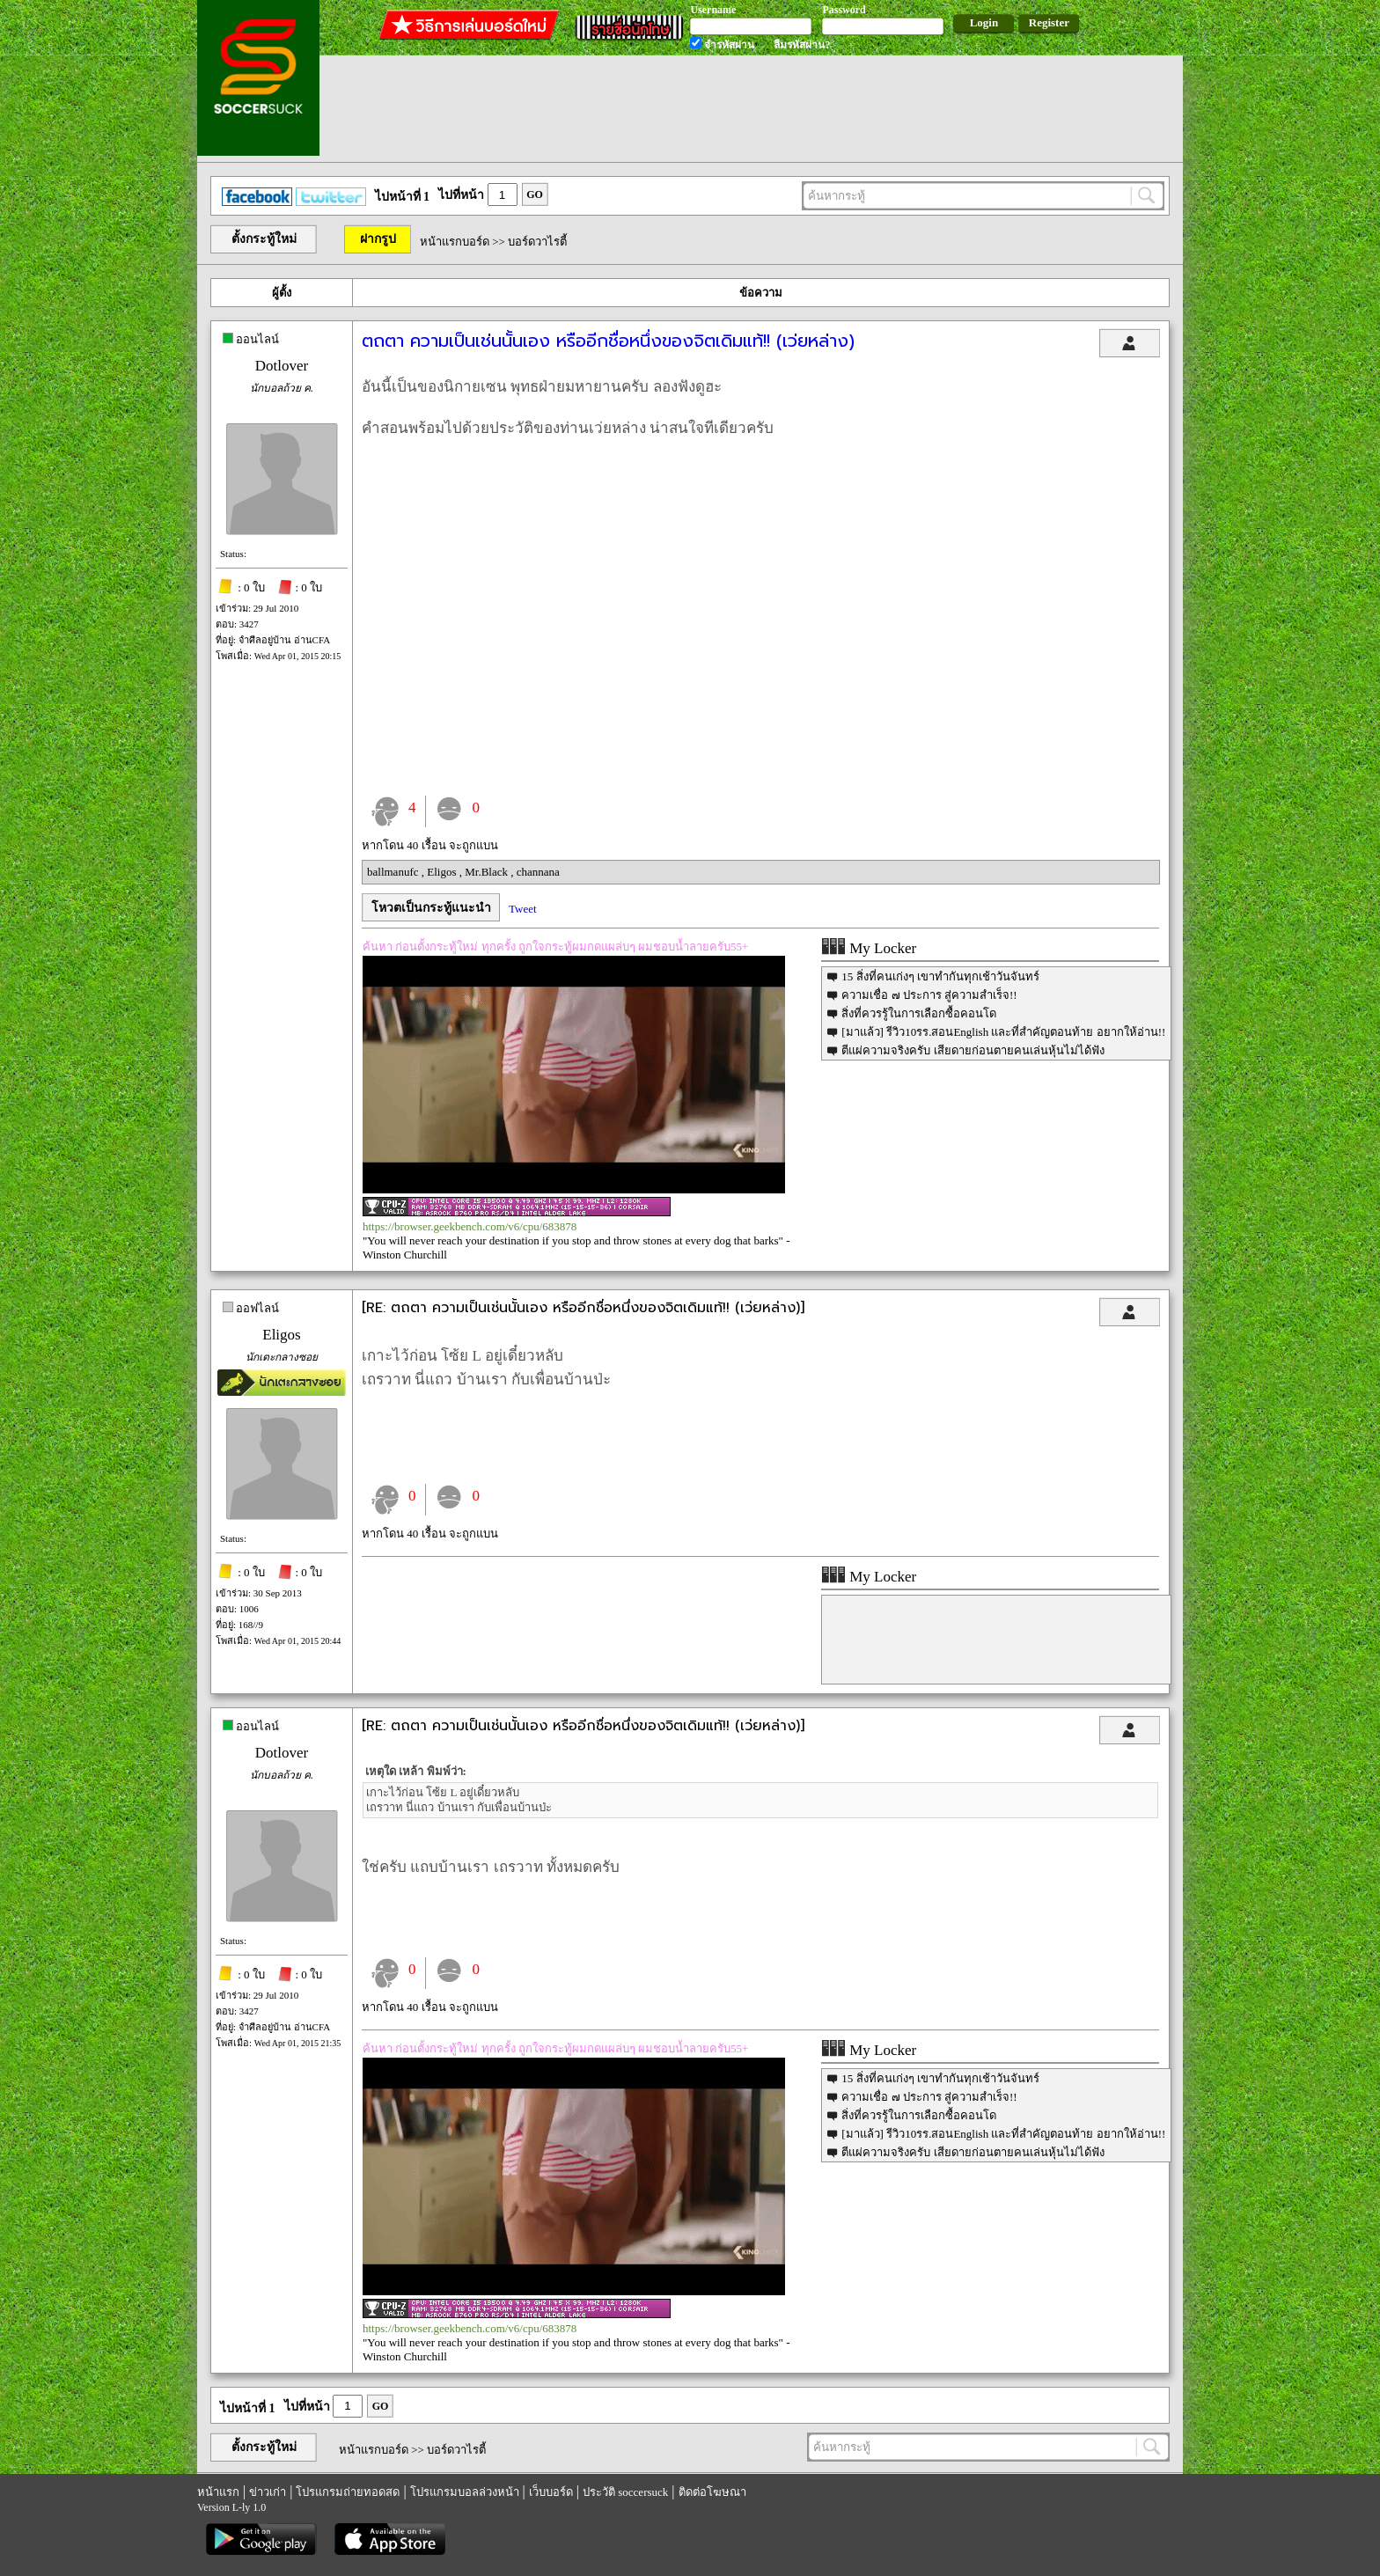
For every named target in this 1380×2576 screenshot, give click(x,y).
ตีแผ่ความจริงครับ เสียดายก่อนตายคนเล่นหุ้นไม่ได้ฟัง (972, 1050)
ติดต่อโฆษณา (712, 2492)
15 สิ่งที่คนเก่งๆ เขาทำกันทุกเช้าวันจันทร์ (940, 976)
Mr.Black (487, 871)
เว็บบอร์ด (551, 2492)
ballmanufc (394, 871)
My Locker (868, 948)
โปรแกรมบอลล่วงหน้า (464, 2492)
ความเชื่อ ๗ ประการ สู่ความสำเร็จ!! (929, 995)
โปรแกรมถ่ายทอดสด (348, 2492)
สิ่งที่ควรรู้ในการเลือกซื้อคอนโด (918, 1013)
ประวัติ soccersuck (625, 2492)
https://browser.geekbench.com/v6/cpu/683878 (469, 1226)
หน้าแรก (218, 2492)
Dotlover (281, 365)
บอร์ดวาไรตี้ (537, 241)
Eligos (443, 871)
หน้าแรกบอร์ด (454, 241)
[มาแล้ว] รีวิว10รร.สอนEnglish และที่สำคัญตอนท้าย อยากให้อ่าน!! (1003, 1031)
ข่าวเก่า (267, 2492)
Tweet (523, 908)
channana (538, 871)
